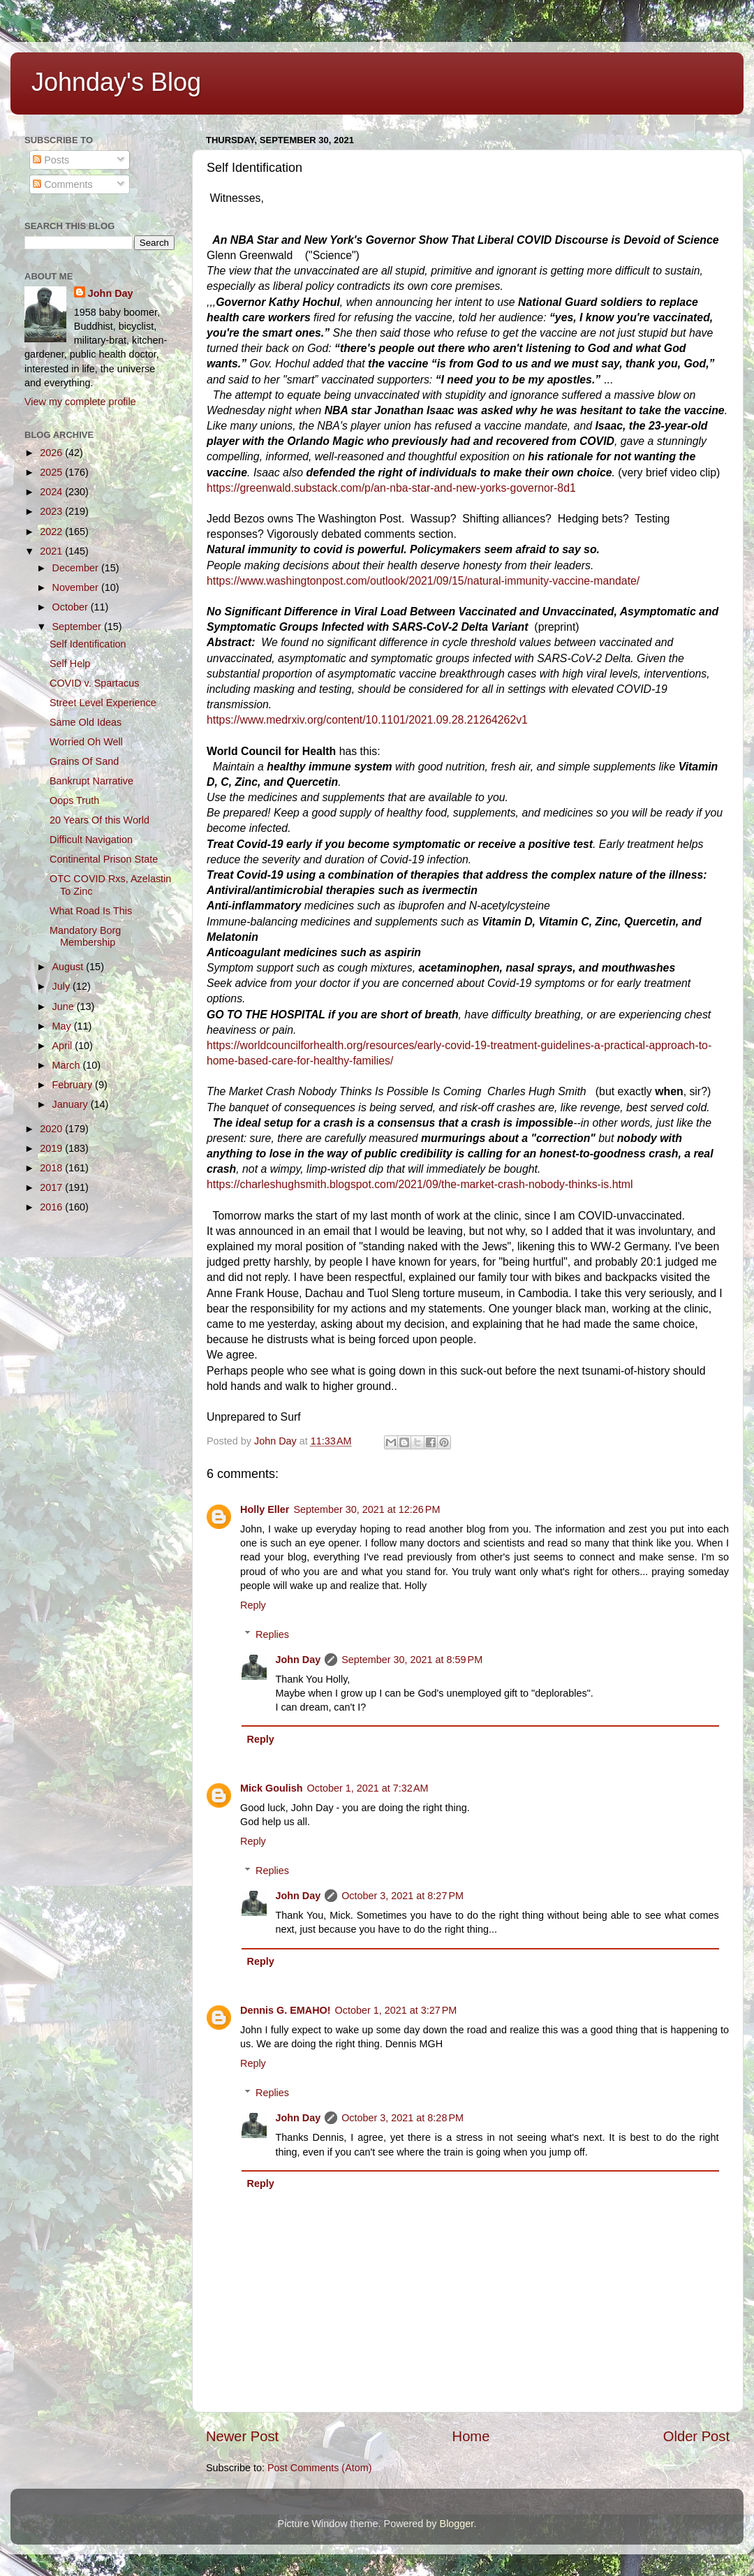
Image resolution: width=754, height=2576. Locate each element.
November (76, 587)
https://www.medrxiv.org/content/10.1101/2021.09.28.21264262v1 (367, 720)
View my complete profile (80, 401)
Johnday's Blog (116, 82)
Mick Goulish (271, 1788)
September (78, 626)
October (71, 607)
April (63, 1045)
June (64, 1006)
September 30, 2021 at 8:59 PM (411, 1659)
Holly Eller (264, 1509)
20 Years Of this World (99, 820)
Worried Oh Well (86, 741)
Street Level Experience (103, 702)
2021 (52, 551)
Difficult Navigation (91, 839)
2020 (52, 1128)
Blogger (457, 2523)
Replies (272, 1634)
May (63, 1026)
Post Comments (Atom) (319, 2467)
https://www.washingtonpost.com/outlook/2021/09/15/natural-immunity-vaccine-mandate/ (423, 581)
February (74, 1084)
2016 (52, 1207)
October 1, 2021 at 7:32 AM (368, 1788)
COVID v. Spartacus (95, 683)
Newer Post (242, 2436)
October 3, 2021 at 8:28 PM (402, 2117)
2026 (52, 452)
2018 (52, 1167)
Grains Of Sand (84, 761)
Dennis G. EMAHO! (285, 2010)
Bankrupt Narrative (91, 780)
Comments (63, 184)
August (69, 966)
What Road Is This (91, 910)
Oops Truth (74, 800)
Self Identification (88, 644)
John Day (297, 1659)
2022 (52, 531)
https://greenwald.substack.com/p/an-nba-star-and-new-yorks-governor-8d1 (391, 488)
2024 (52, 491)
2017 (52, 1187)
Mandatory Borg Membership (85, 936)
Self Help (70, 663)
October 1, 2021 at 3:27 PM (396, 2010)
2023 (52, 511)
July (62, 986)
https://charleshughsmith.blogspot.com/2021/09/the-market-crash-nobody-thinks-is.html (420, 1184)
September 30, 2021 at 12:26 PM (366, 1509)
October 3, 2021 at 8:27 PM (402, 1895)
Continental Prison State (104, 859)
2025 (52, 472)
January (71, 1104)
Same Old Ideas (85, 722)
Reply (253, 1605)
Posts (51, 160)
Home (471, 2436)
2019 (52, 1148)
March (67, 1065)
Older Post (696, 2436)
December (76, 567)
